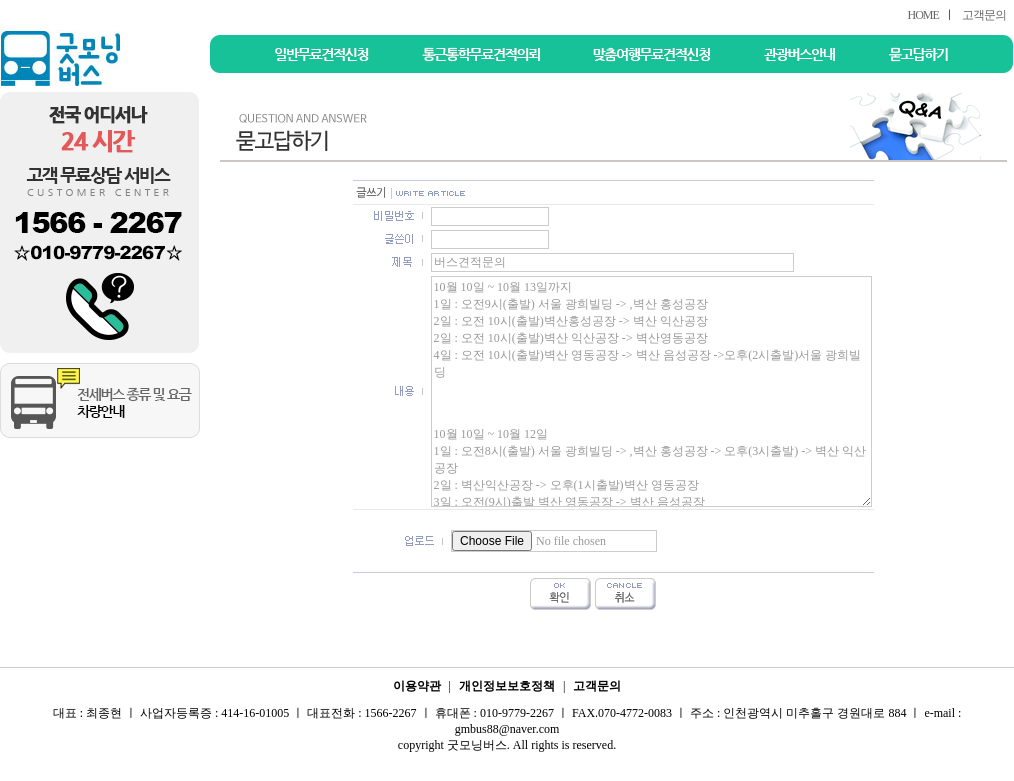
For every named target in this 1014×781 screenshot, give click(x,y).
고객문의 (984, 15)
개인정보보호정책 (507, 686)
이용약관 (417, 686)
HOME (922, 15)
